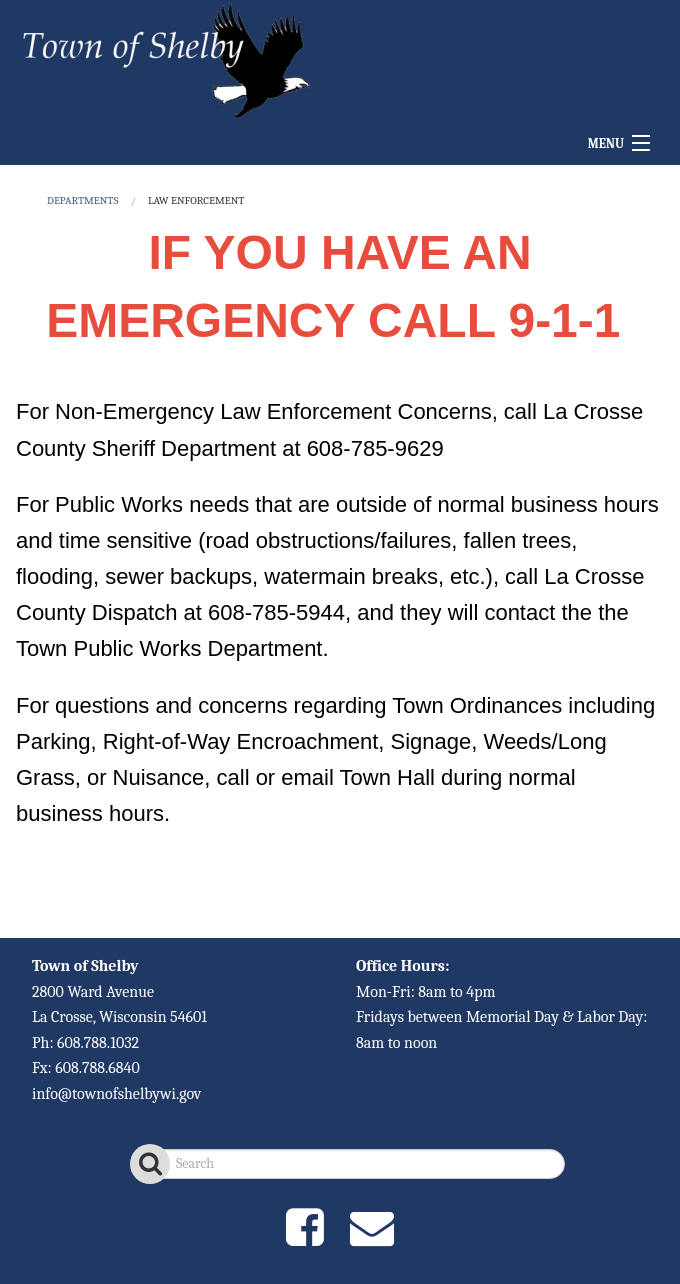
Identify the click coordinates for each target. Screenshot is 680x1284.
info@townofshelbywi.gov (116, 1094)
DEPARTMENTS (82, 200)
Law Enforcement (196, 200)
